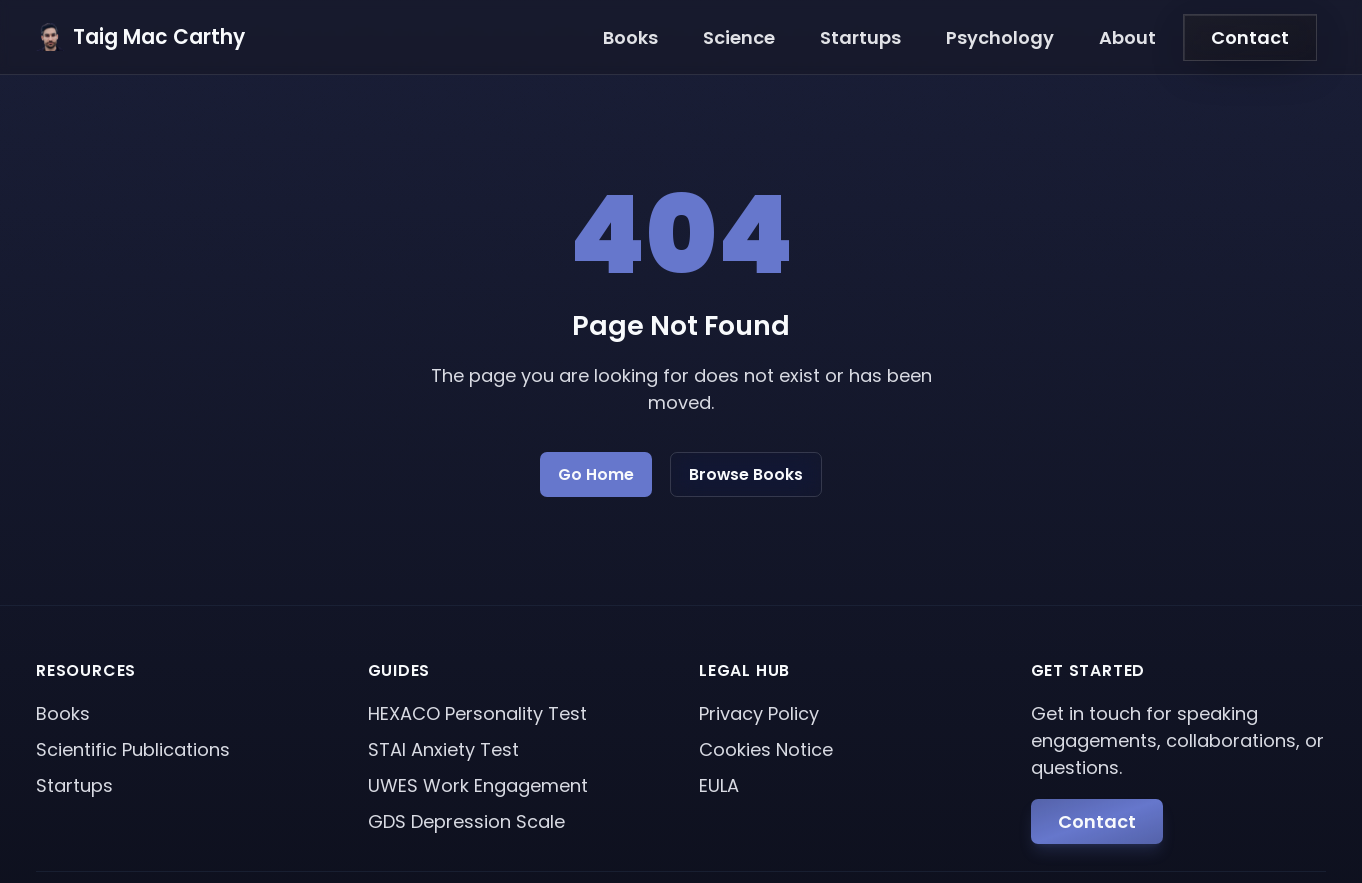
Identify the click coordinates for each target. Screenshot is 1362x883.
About (1127, 37)
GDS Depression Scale (466, 821)
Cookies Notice (766, 749)
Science (739, 37)
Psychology (1000, 37)
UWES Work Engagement (478, 785)
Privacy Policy (759, 713)
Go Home (596, 474)
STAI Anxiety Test (443, 749)
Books (630, 37)
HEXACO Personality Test (477, 713)
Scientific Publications (133, 749)
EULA (719, 785)
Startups (860, 37)
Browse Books (746, 474)
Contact (1250, 37)
